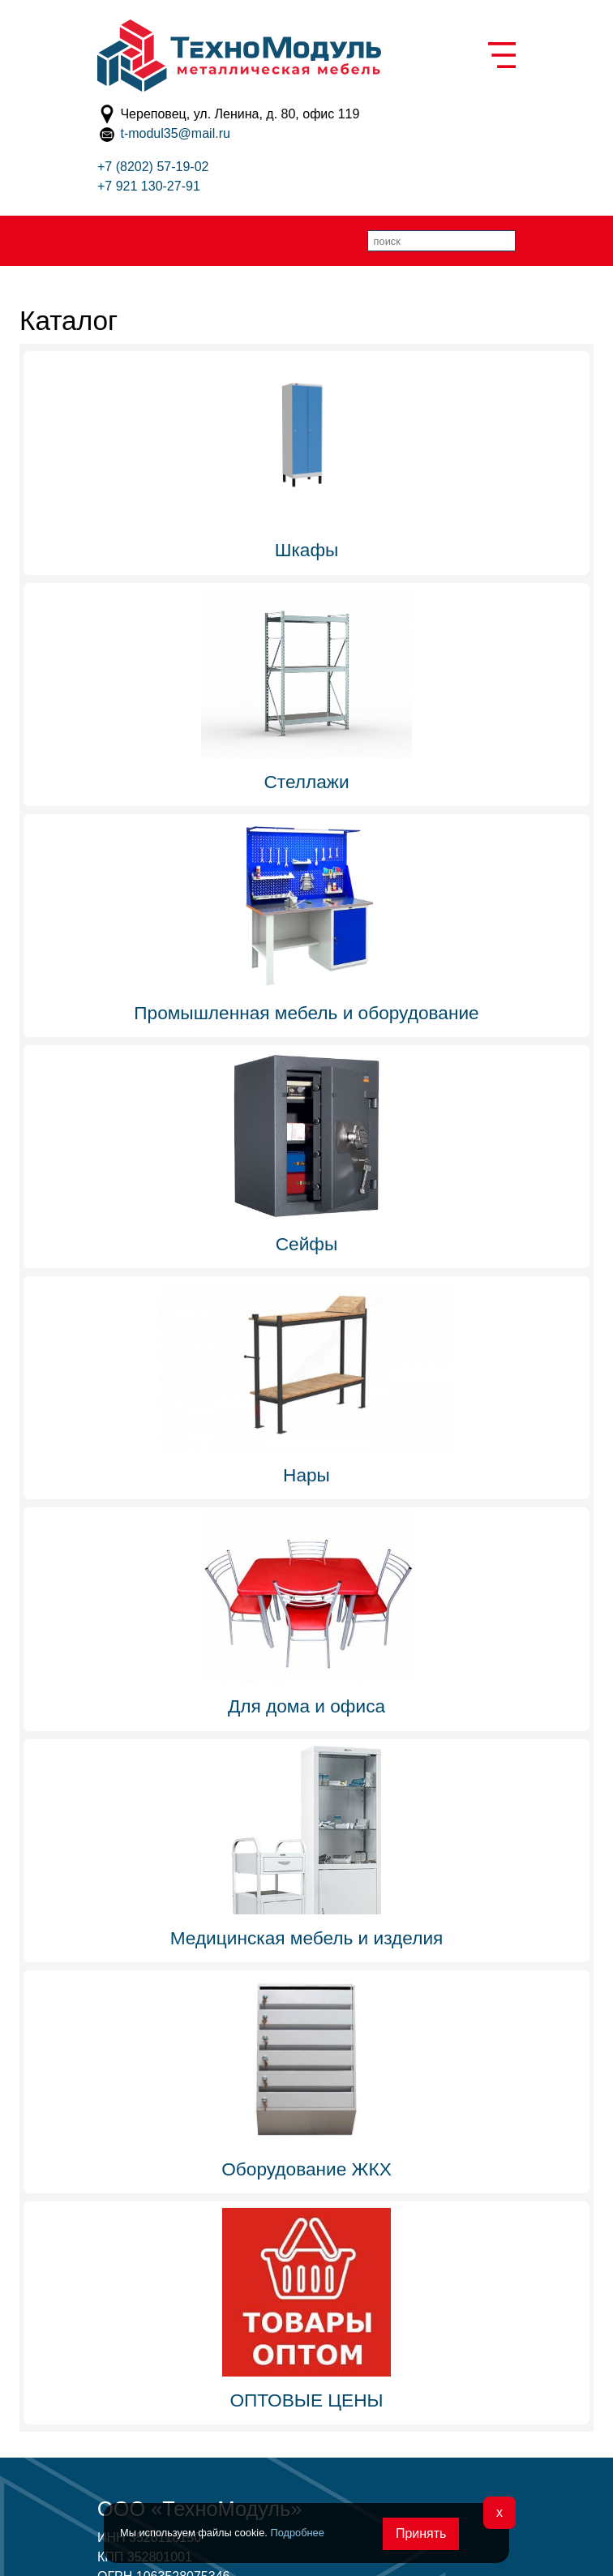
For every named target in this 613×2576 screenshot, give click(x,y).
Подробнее (297, 2533)
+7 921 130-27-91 (148, 186)
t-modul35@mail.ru (174, 133)
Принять (421, 2533)
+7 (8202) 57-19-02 (152, 167)
